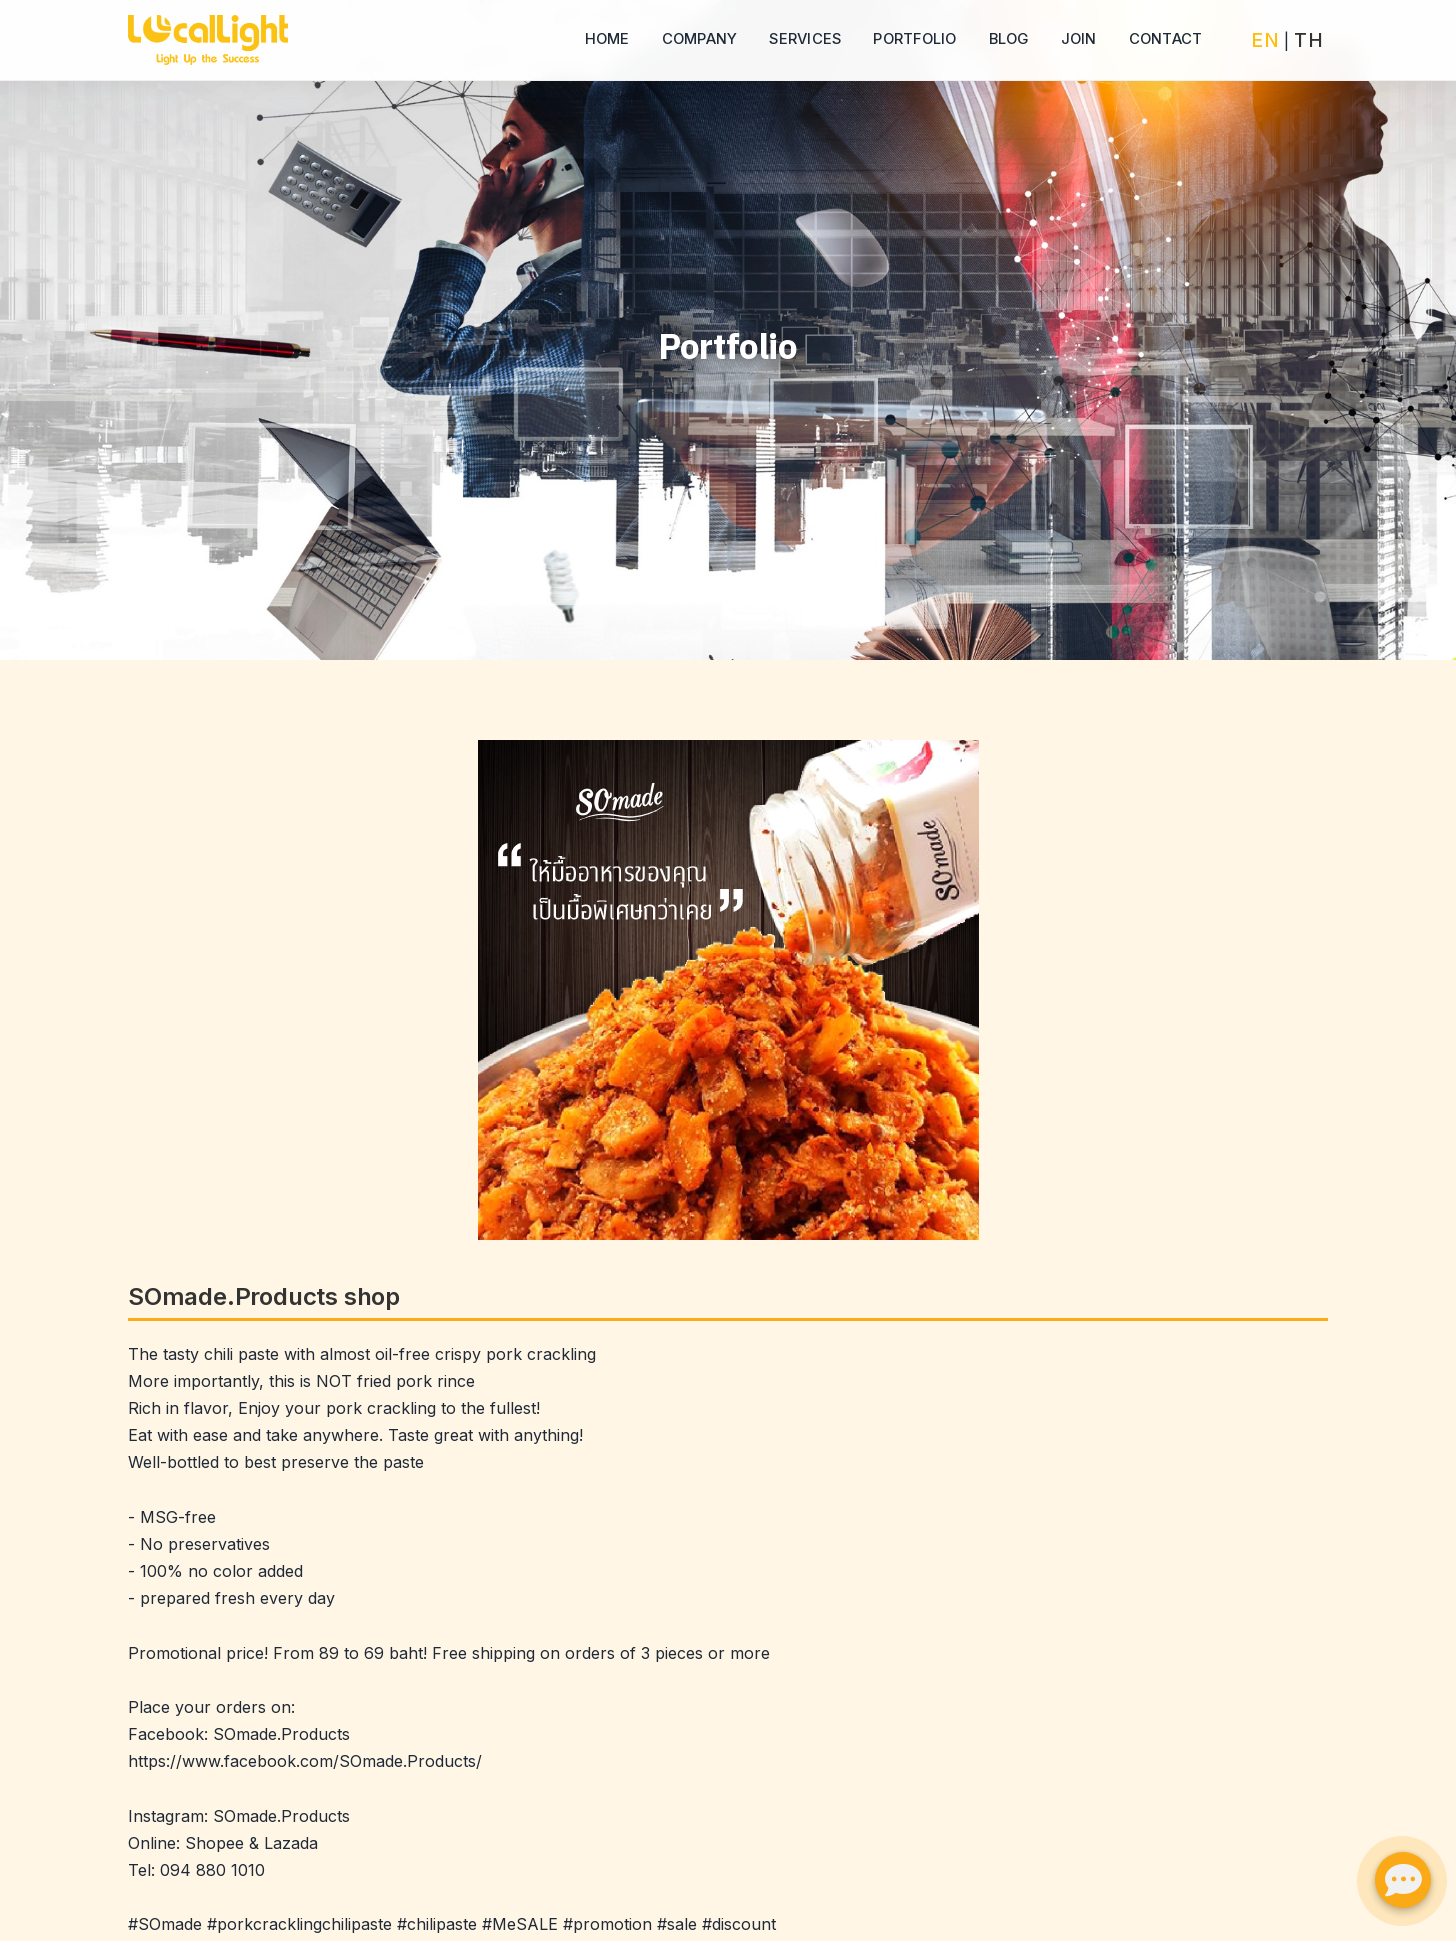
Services (805, 39)
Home (607, 39)
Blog (1009, 39)
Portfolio (914, 39)
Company (700, 39)
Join (1079, 39)
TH (1308, 40)
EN (1265, 40)
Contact (1166, 39)
